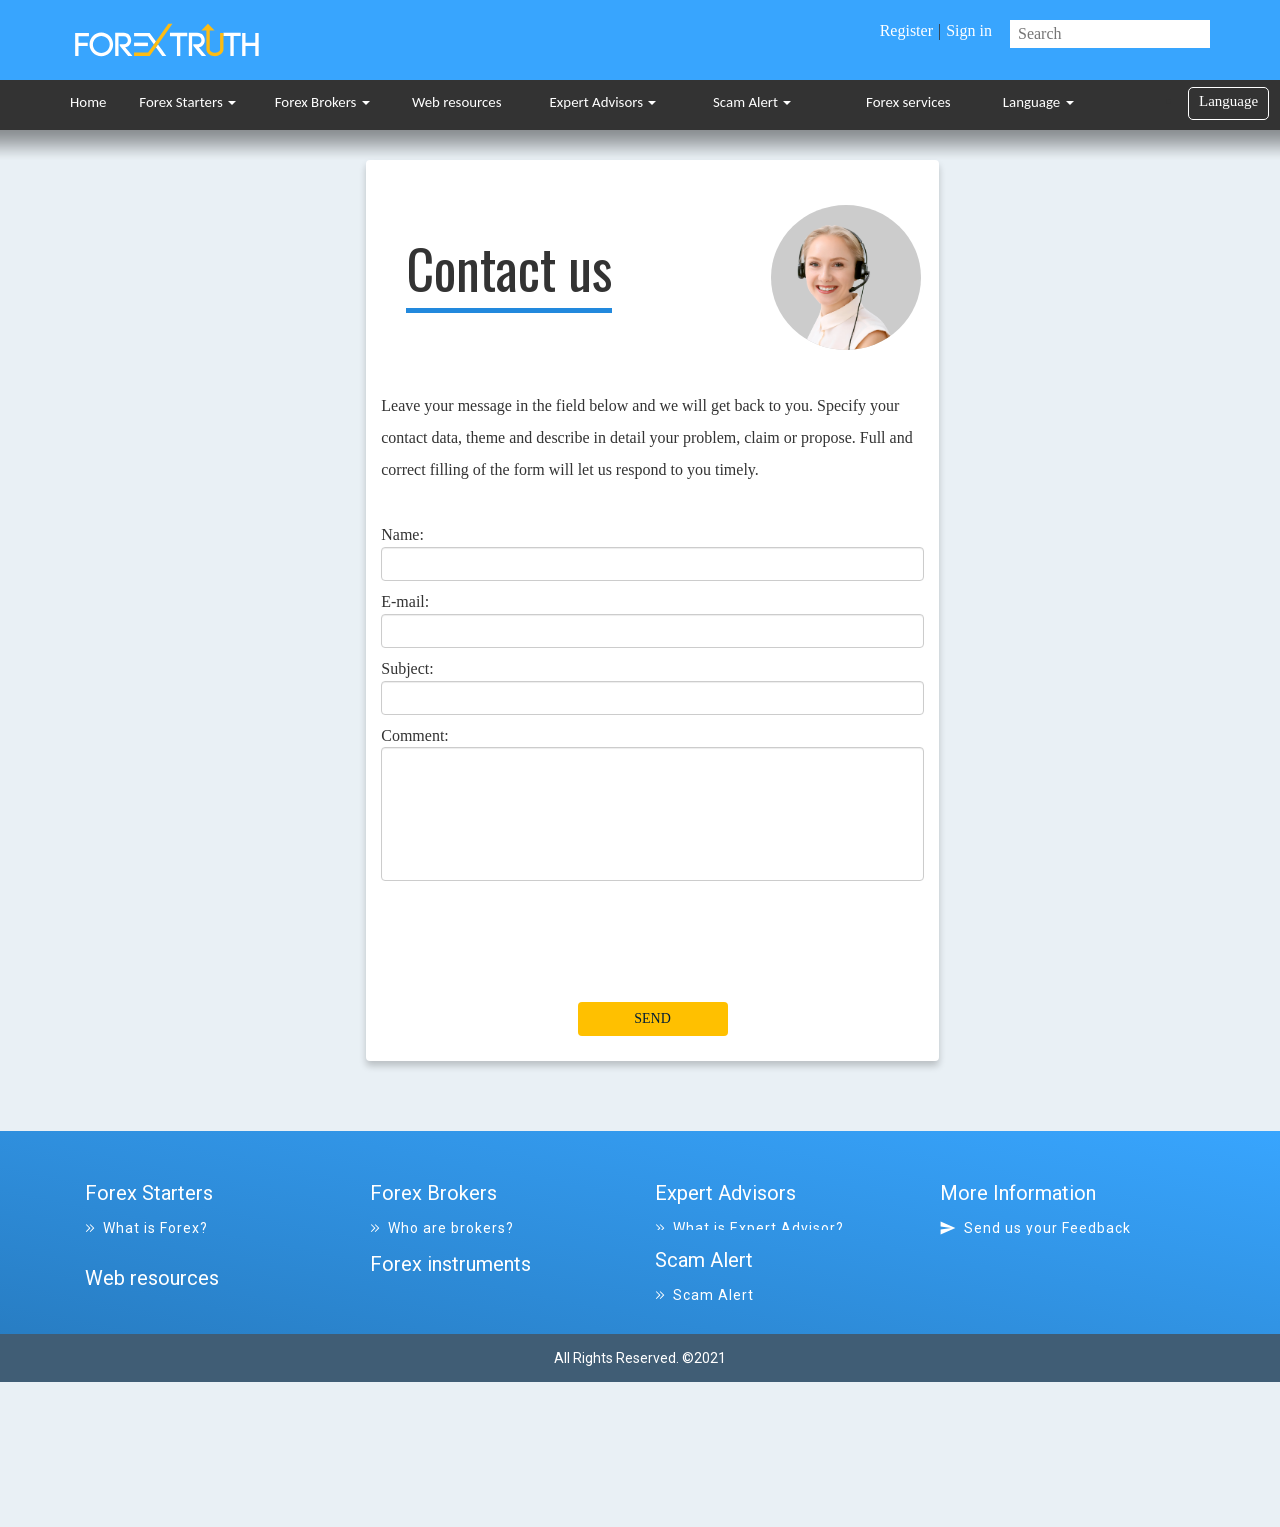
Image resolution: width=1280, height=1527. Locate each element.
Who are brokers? (442, 1228)
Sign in (969, 30)
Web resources (457, 102)
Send (652, 1018)
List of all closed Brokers (468, 1280)
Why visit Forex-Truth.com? (1050, 1254)
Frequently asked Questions (194, 1306)
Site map (984, 1280)
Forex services (908, 102)
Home (88, 102)
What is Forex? (146, 1228)
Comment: (415, 735)
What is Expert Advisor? (749, 1228)
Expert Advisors (603, 102)
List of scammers (727, 1410)
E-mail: (405, 601)
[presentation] (533, 953)
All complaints (715, 1384)
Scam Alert (752, 102)
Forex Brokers (322, 102)
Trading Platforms (160, 1332)
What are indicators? (168, 1280)
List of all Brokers (442, 1254)
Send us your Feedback (1035, 1228)
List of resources (155, 1436)
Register (906, 30)
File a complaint (721, 1358)
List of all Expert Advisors (756, 1254)
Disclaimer (997, 1306)
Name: (402, 534)
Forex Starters (187, 102)
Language (1038, 102)
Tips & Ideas (138, 1358)
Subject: (407, 668)
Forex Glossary (147, 1254)
